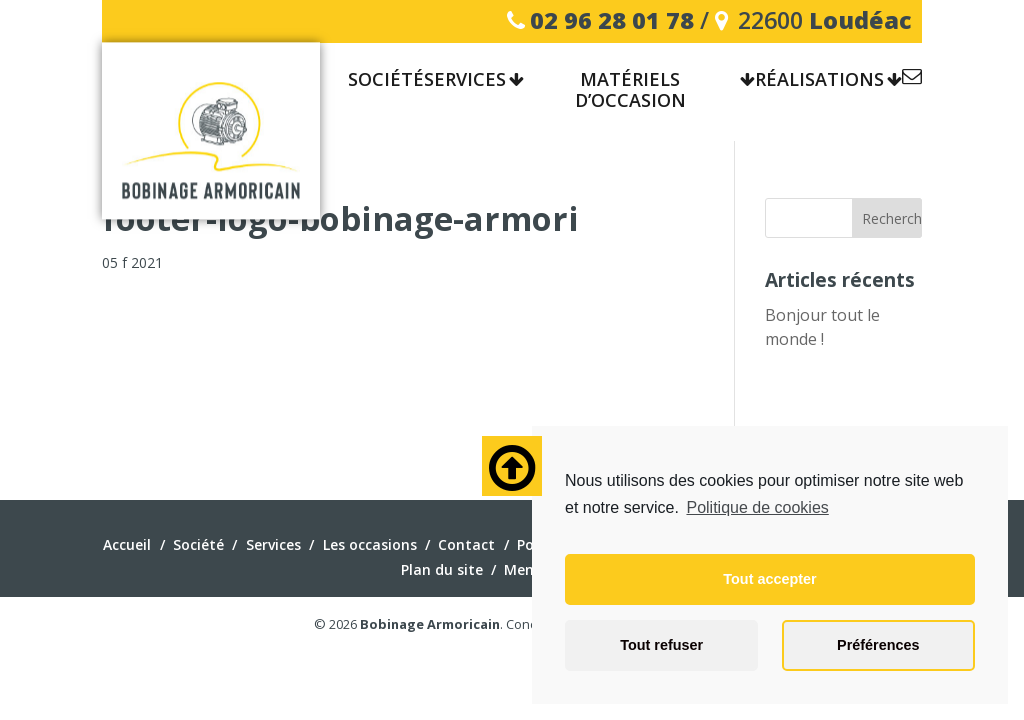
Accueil (127, 544)
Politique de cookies (757, 507)
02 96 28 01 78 (612, 20)
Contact (912, 79)
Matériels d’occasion (630, 91)
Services (465, 80)
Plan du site (442, 569)
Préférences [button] (878, 645)
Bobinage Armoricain (430, 624)
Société (198, 544)
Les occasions (370, 544)
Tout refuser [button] (661, 645)
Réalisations (819, 80)
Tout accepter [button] (769, 579)
